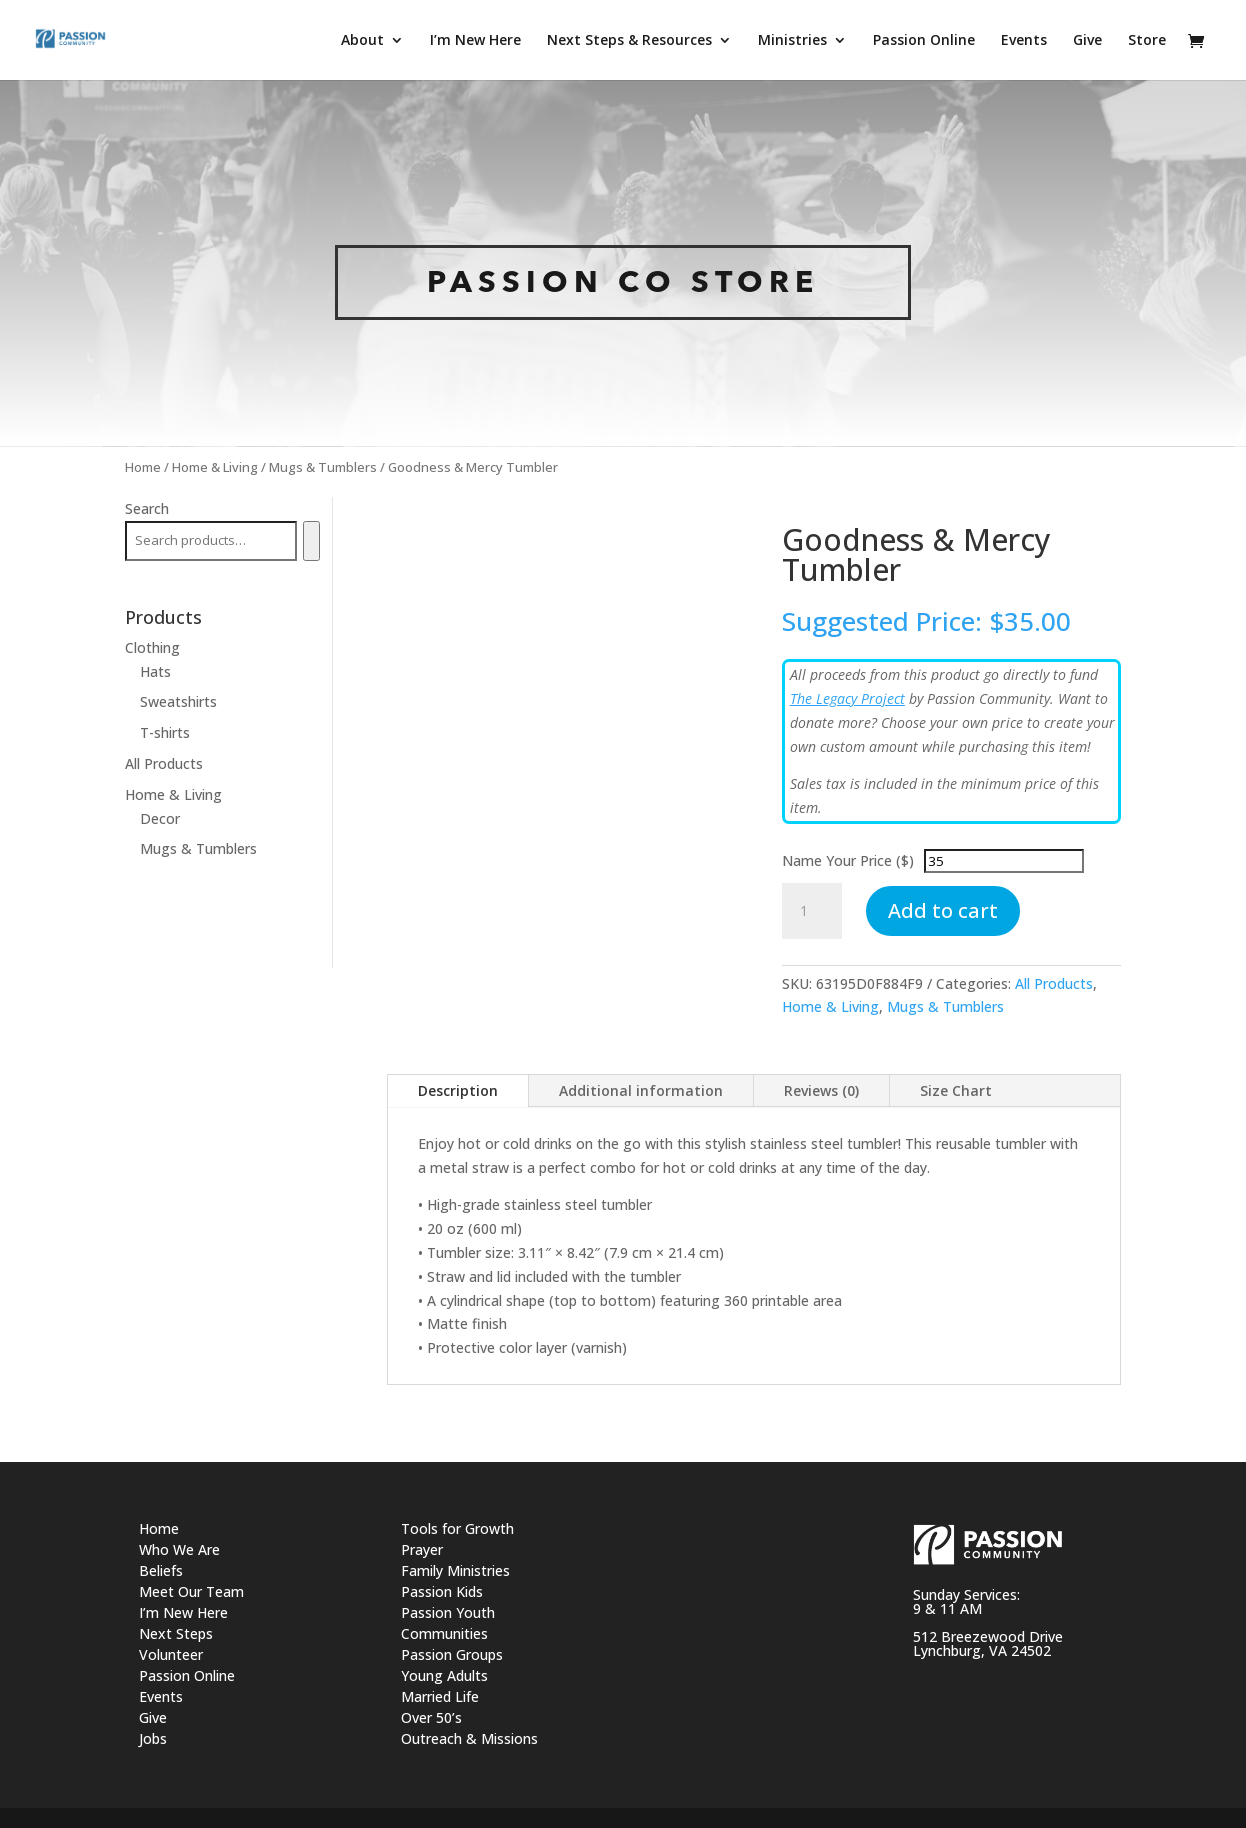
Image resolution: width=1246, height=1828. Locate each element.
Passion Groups (452, 1654)
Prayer (422, 1549)
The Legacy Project (847, 698)
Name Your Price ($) (848, 860)
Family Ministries (455, 1570)
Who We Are (179, 1549)
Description (458, 1090)
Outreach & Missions (469, 1738)
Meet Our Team (191, 1591)
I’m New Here (183, 1612)
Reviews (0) (821, 1090)
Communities (444, 1633)
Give (153, 1717)
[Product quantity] (812, 911)
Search (147, 508)
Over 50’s (431, 1717)
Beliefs (161, 1570)
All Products (1054, 983)
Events (161, 1696)
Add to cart (943, 910)
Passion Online (187, 1675)
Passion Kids (442, 1591)
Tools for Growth (457, 1528)
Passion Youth (448, 1612)
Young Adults (444, 1675)
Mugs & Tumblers (323, 467)
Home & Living (215, 467)
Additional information (641, 1090)
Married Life (440, 1696)
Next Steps (176, 1633)
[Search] (311, 541)
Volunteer (171, 1654)
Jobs (153, 1738)
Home (143, 467)
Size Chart (956, 1090)
